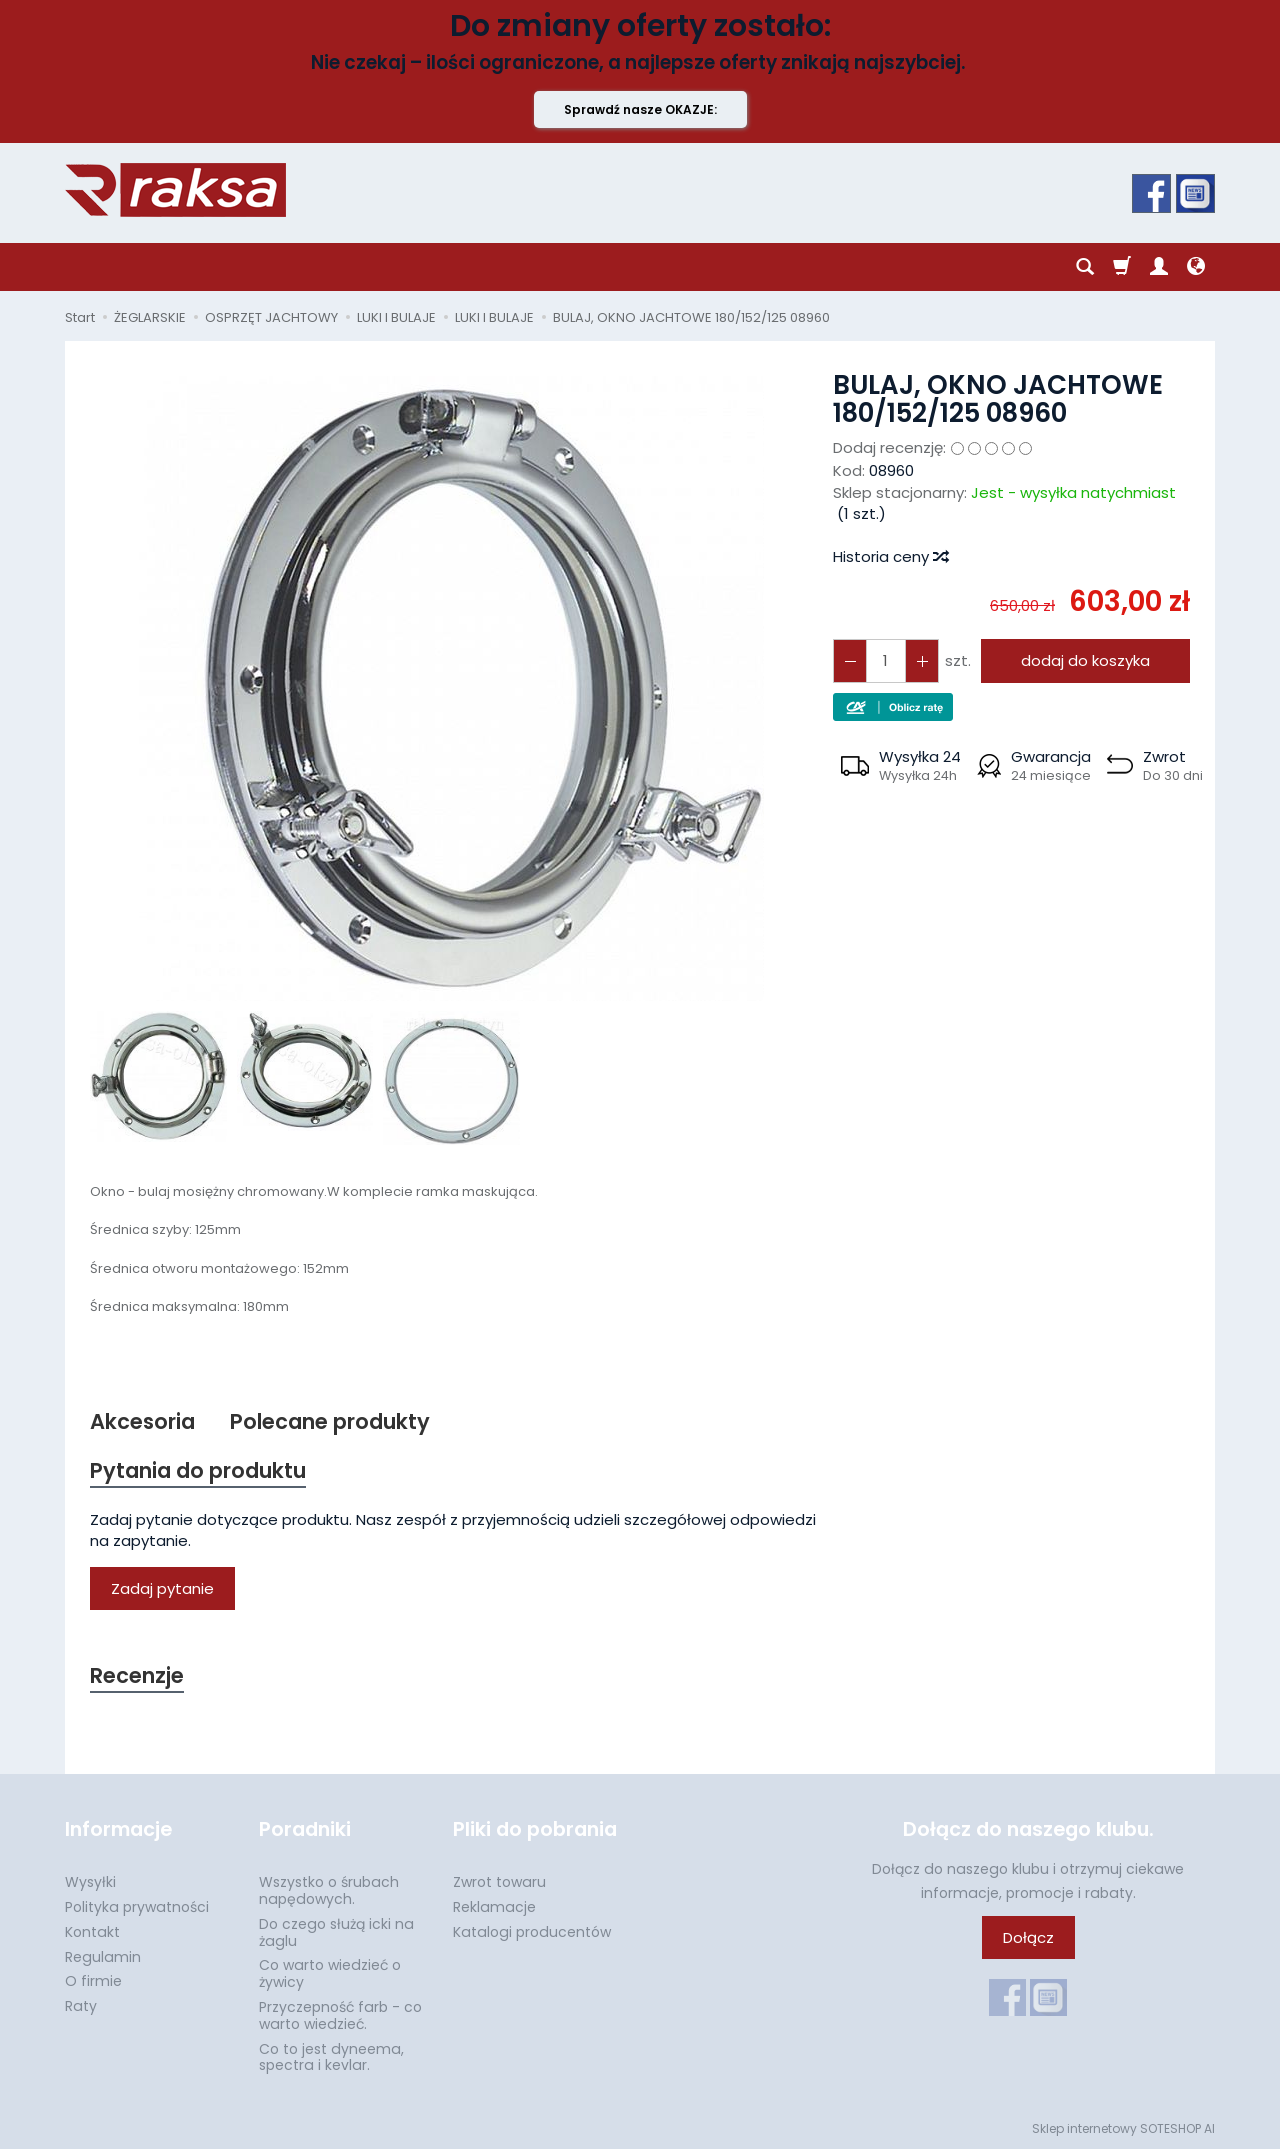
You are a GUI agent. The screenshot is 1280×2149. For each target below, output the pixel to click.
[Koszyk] (1122, 267)
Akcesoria (142, 1421)
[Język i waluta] (1196, 267)
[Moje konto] (1159, 267)
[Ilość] (886, 660)
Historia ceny (890, 556)
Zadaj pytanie (162, 1588)
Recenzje (137, 1675)
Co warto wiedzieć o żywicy (330, 1973)
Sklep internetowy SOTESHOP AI (1123, 2128)
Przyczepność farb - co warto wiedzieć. (340, 2015)
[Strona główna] (175, 190)
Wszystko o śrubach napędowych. (329, 1890)
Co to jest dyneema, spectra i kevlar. (331, 2057)
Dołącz (1028, 1937)
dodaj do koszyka (1085, 660)
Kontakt (92, 1932)
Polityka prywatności (137, 1907)
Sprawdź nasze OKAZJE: (640, 109)
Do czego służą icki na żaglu (336, 1932)
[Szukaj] (1085, 267)
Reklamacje (494, 1907)
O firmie (93, 1981)
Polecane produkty (330, 1421)
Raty (81, 2006)
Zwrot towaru (499, 1882)
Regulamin (103, 1957)
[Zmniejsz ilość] (922, 660)
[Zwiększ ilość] (850, 660)
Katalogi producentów (532, 1932)
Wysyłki (90, 1882)
